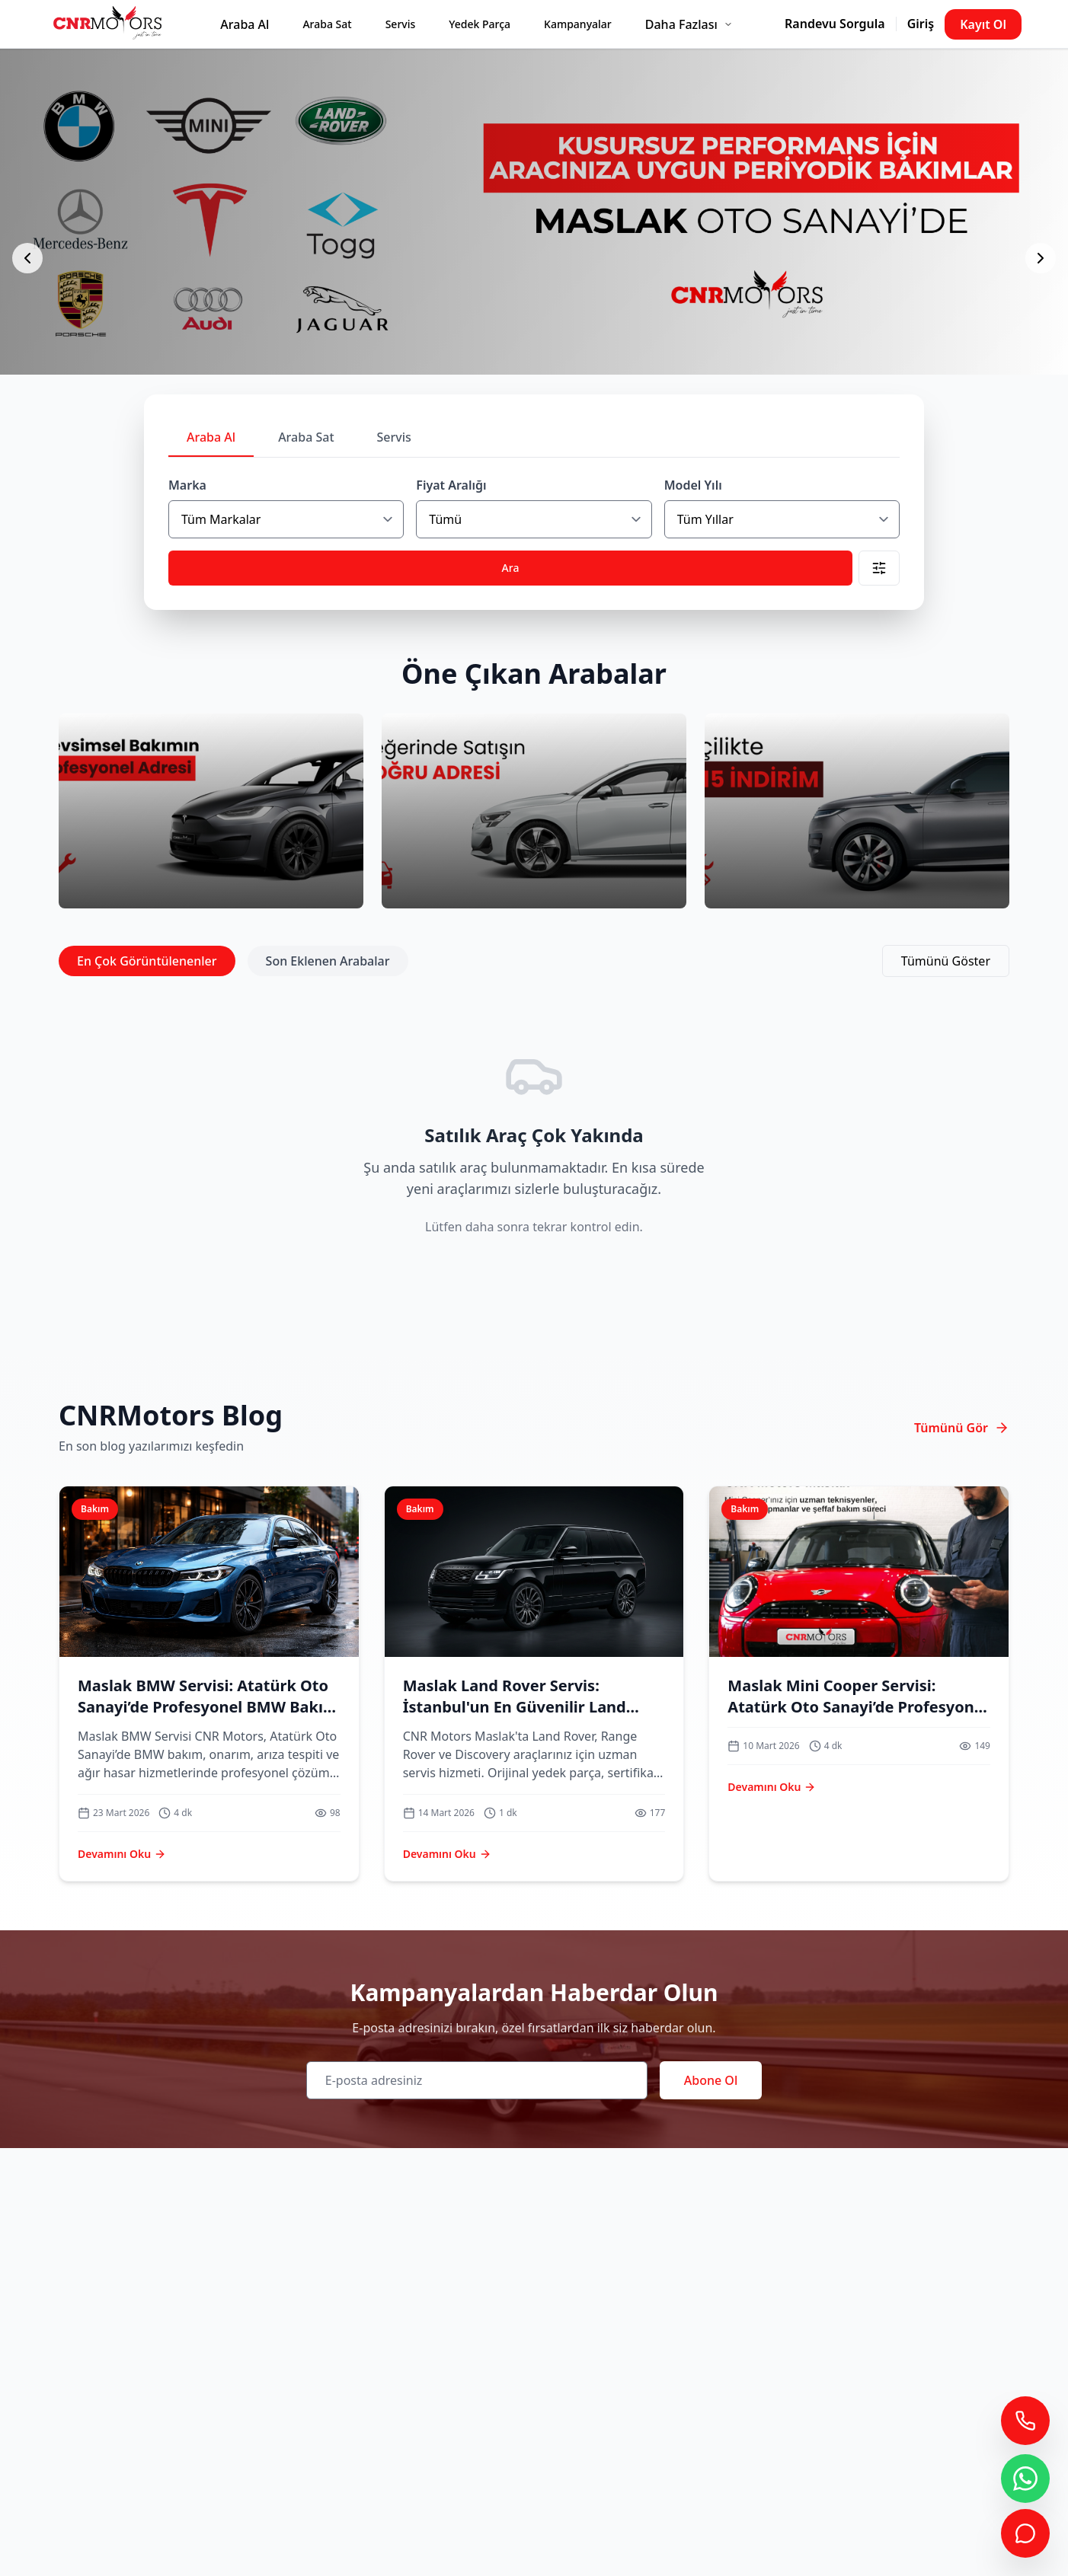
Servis (400, 24)
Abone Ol (710, 2080)
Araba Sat (326, 24)
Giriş (921, 24)
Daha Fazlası (689, 24)
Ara (511, 567)
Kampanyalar (578, 24)
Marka (187, 485)
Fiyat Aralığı (451, 485)
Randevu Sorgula (835, 24)
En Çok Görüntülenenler (147, 961)
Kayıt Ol (983, 24)
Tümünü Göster (945, 961)
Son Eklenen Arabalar (328, 961)
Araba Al (244, 24)
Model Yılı (693, 485)
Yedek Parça (479, 24)
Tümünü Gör (961, 1427)
